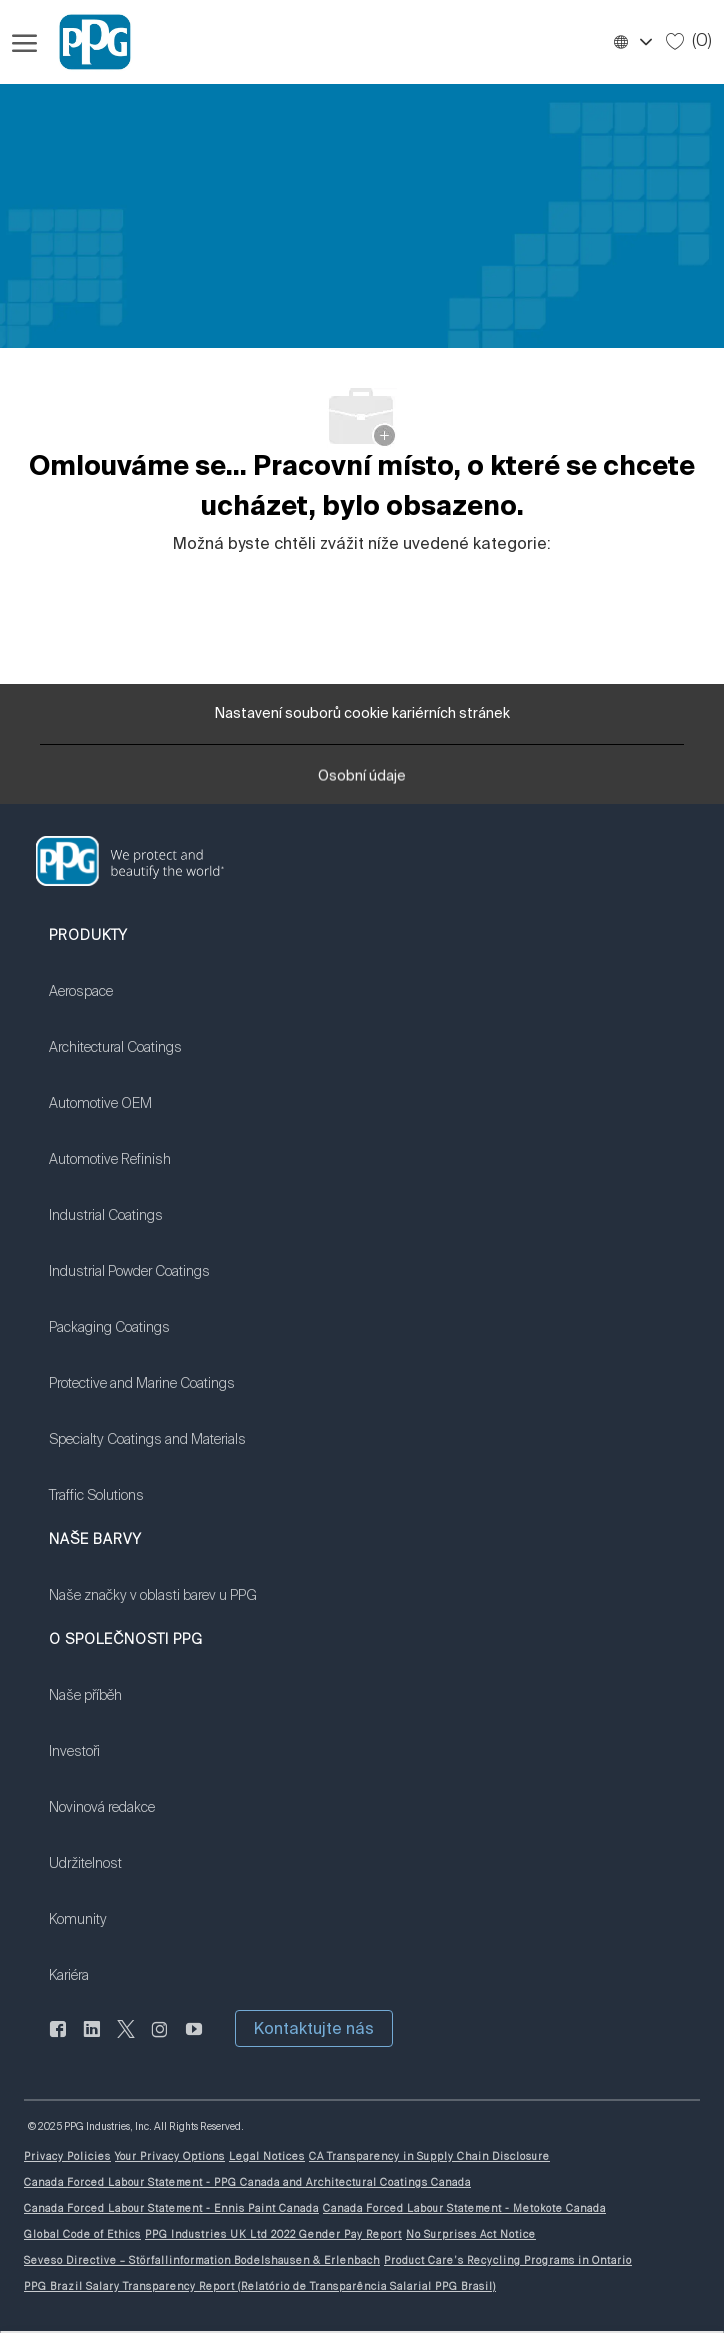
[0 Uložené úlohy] (689, 41)
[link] (147, 1004)
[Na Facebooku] (58, 2040)
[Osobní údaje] (362, 780)
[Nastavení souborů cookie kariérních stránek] (362, 714)
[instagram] (160, 2040)
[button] (632, 42)
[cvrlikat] (126, 2040)
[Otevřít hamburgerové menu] (24, 42)
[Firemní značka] (86, 42)
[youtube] (194, 2040)
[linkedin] (92, 2040)
